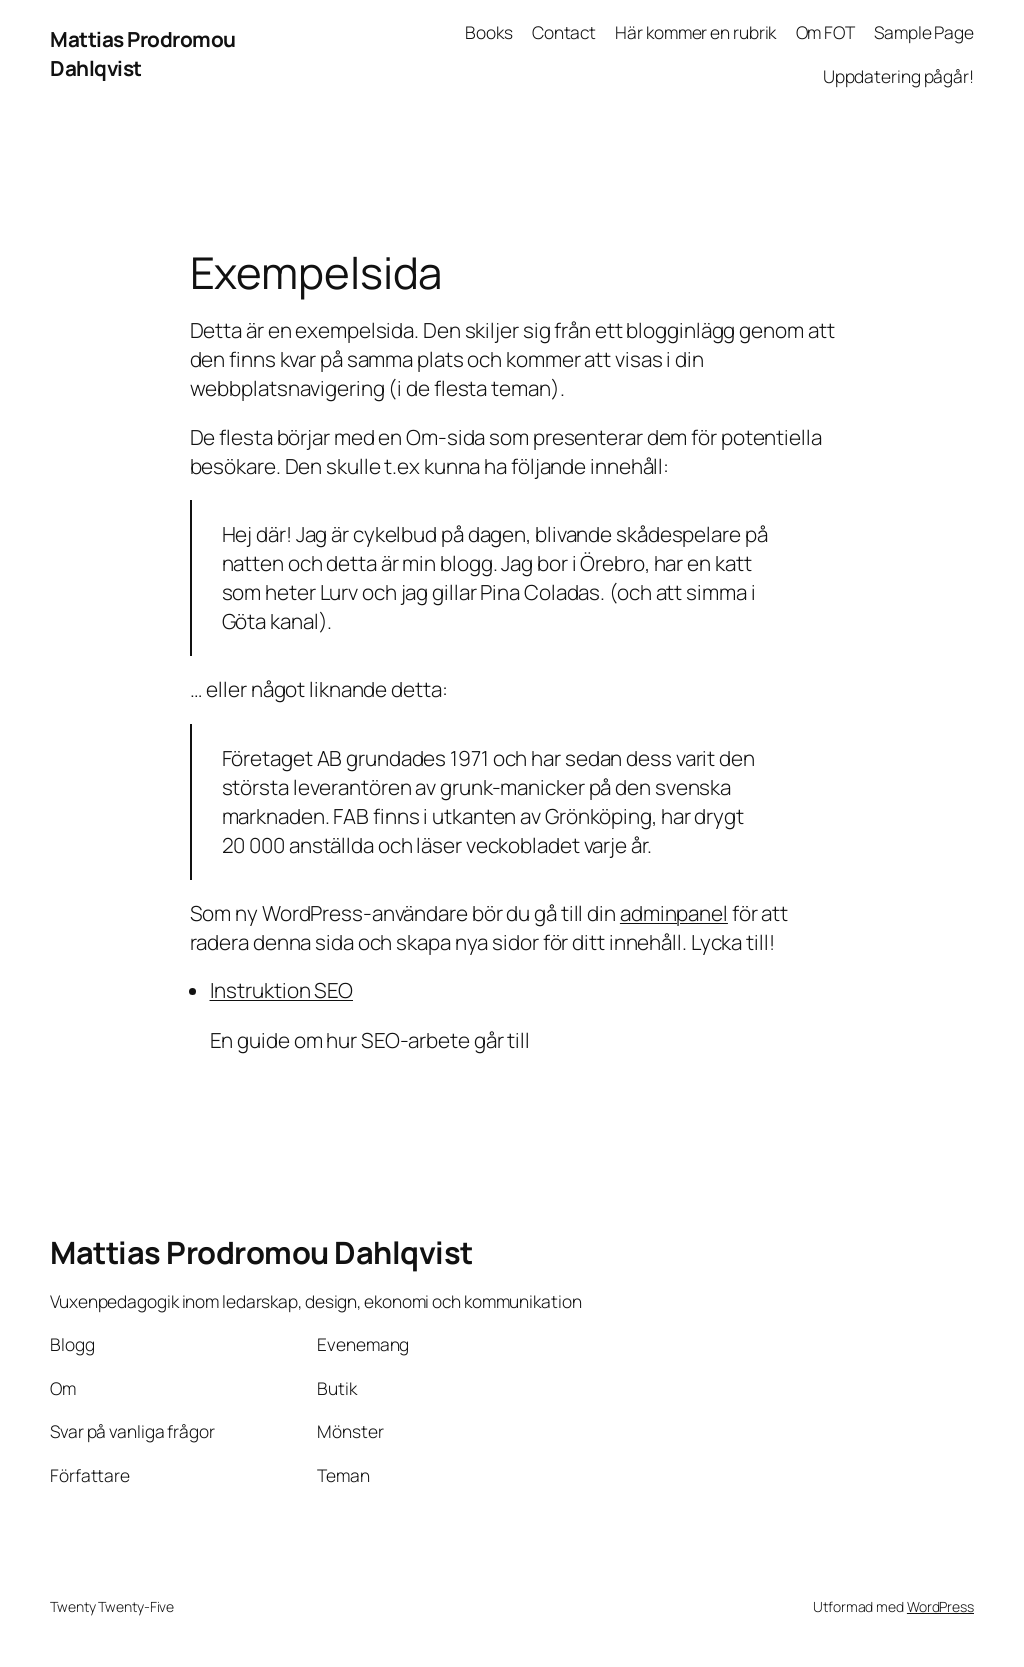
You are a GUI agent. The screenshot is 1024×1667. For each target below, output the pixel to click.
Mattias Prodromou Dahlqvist (261, 1252)
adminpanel (674, 913)
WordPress (940, 1606)
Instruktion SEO (282, 990)
